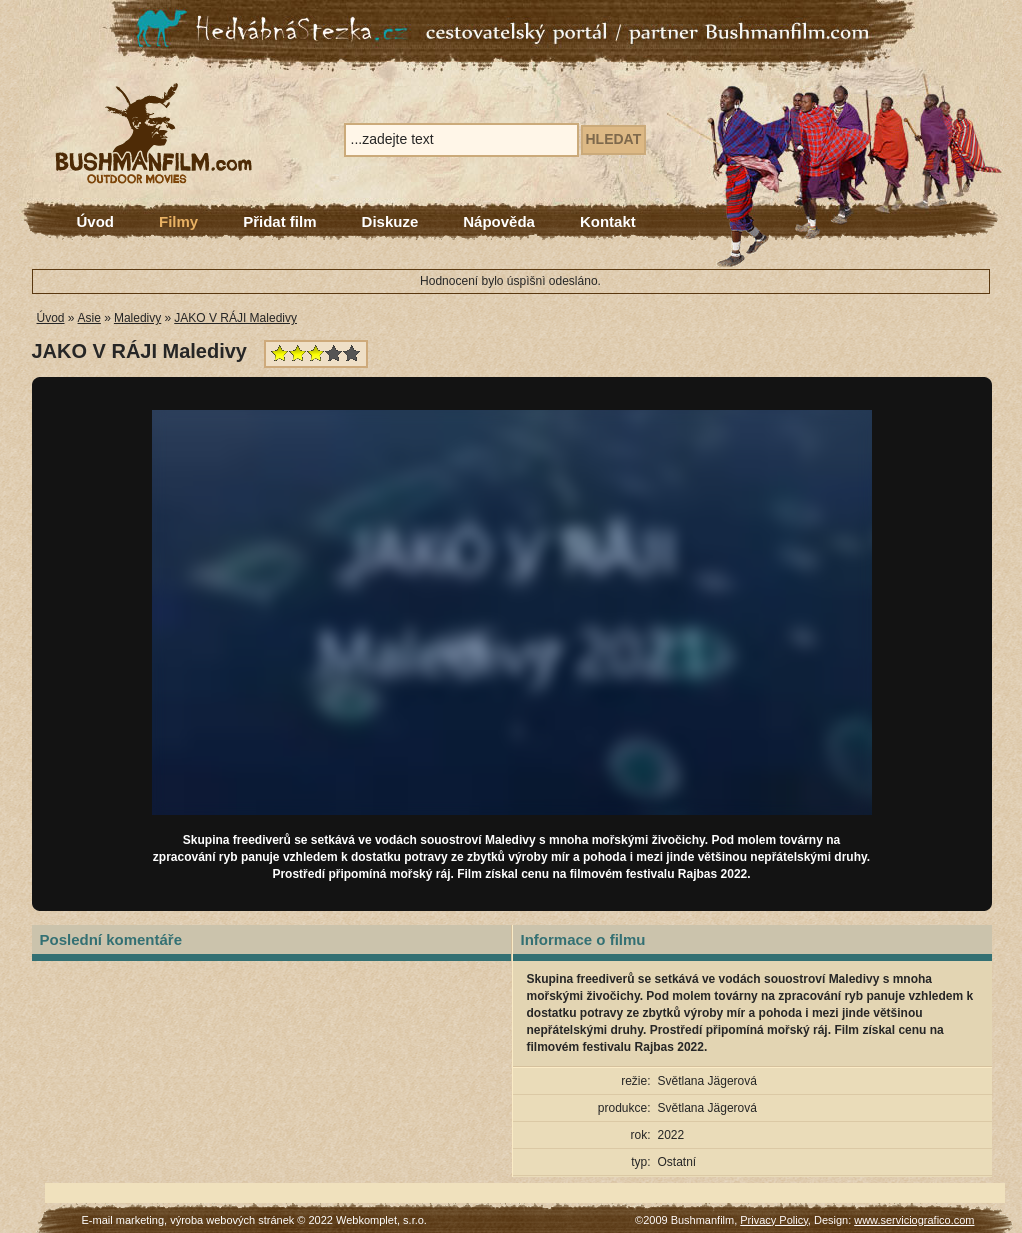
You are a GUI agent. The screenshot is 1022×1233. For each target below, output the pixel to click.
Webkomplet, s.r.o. (381, 1220)
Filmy (178, 221)
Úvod (96, 221)
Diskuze (390, 221)
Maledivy (137, 318)
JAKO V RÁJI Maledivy (235, 318)
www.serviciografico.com (914, 1220)
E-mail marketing (123, 1220)
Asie (89, 318)
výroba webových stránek (232, 1220)
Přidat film (279, 221)
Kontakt (608, 221)
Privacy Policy (774, 1220)
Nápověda (499, 221)
